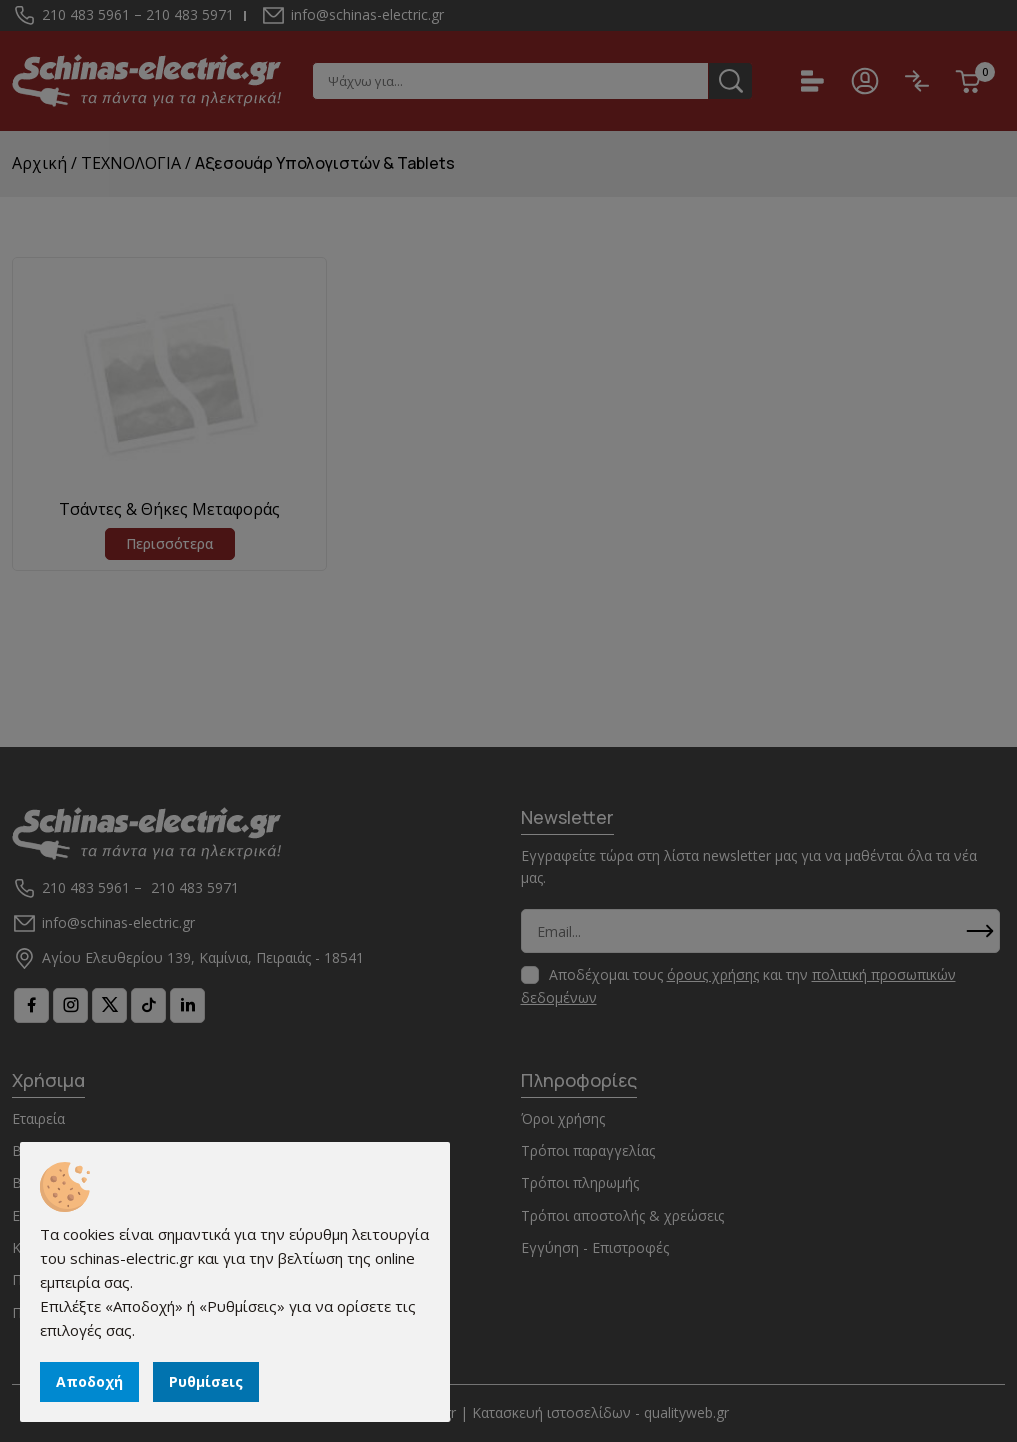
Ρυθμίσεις (206, 1381)
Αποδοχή (89, 1381)
